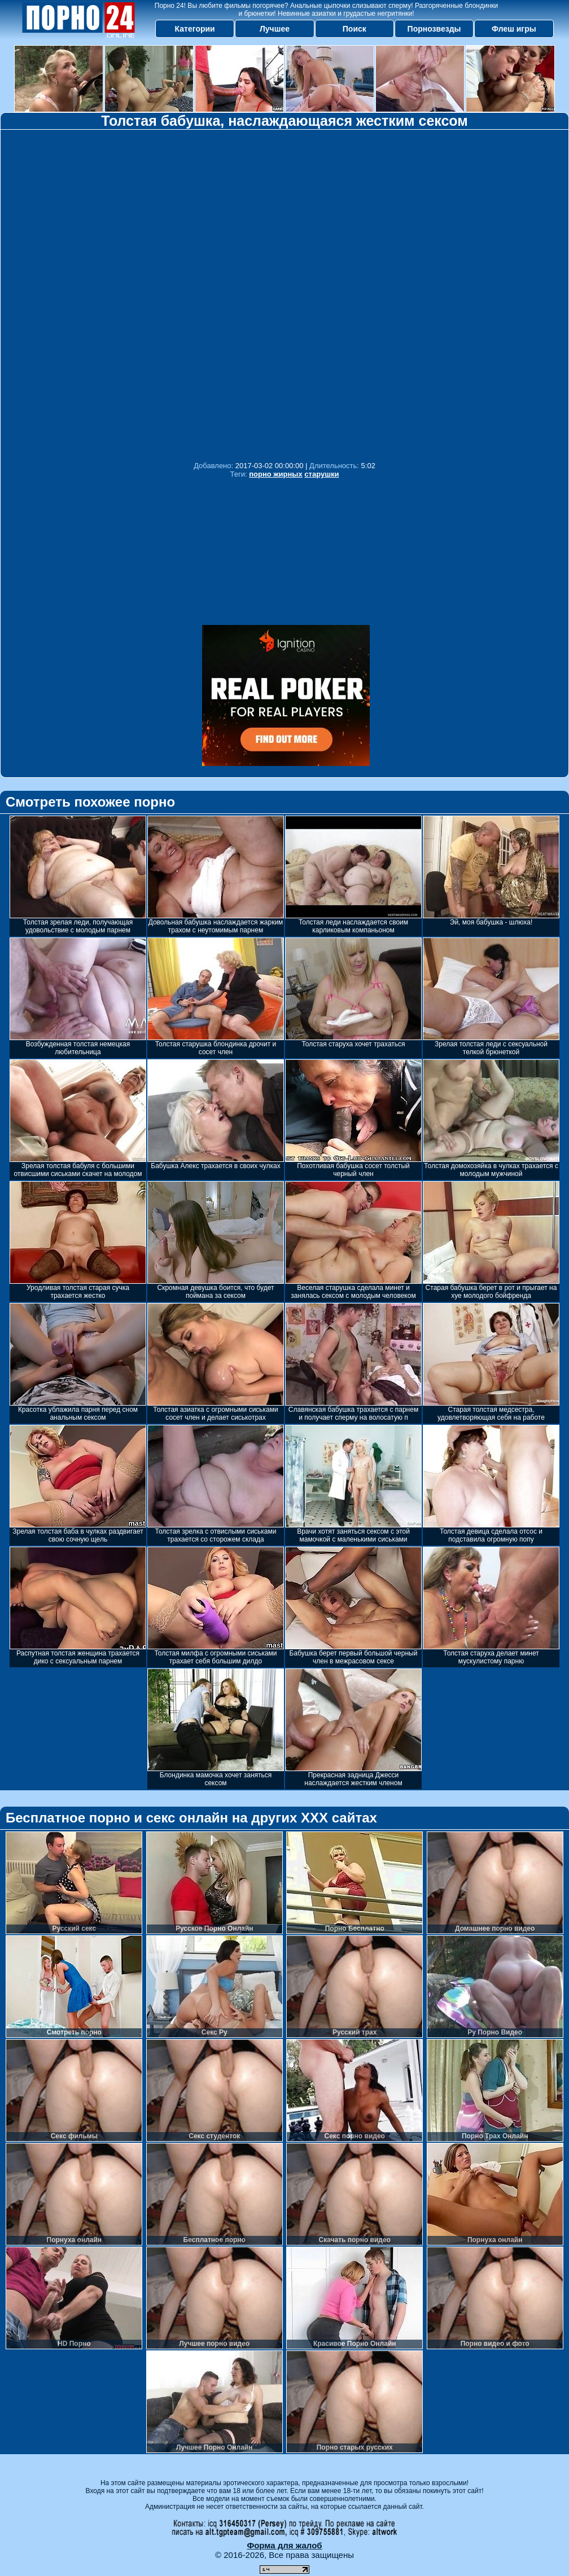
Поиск (354, 28)
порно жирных (275, 474)
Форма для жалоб (284, 2545)
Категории (195, 28)
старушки (321, 474)
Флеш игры (514, 28)
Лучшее (275, 28)
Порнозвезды (434, 28)
